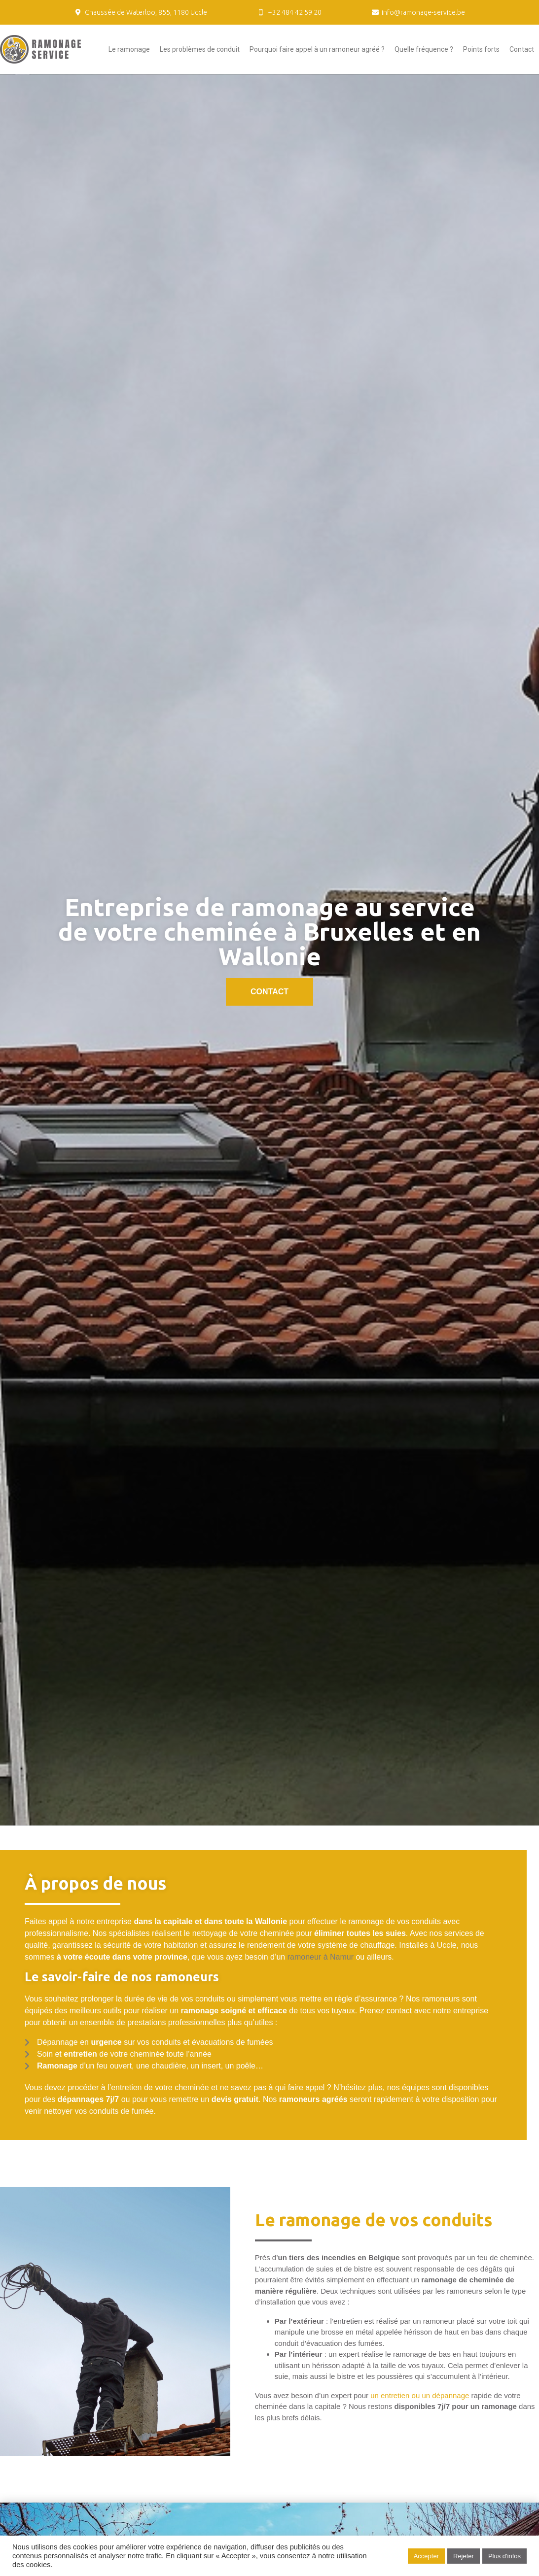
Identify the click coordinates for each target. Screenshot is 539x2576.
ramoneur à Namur (320, 1957)
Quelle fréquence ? (424, 49)
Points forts (481, 49)
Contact (521, 49)
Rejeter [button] (463, 2556)
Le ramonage (129, 49)
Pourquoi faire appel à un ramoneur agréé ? (317, 49)
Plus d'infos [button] (504, 2556)
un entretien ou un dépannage (419, 2395)
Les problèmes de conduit (200, 49)
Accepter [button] (426, 2556)
